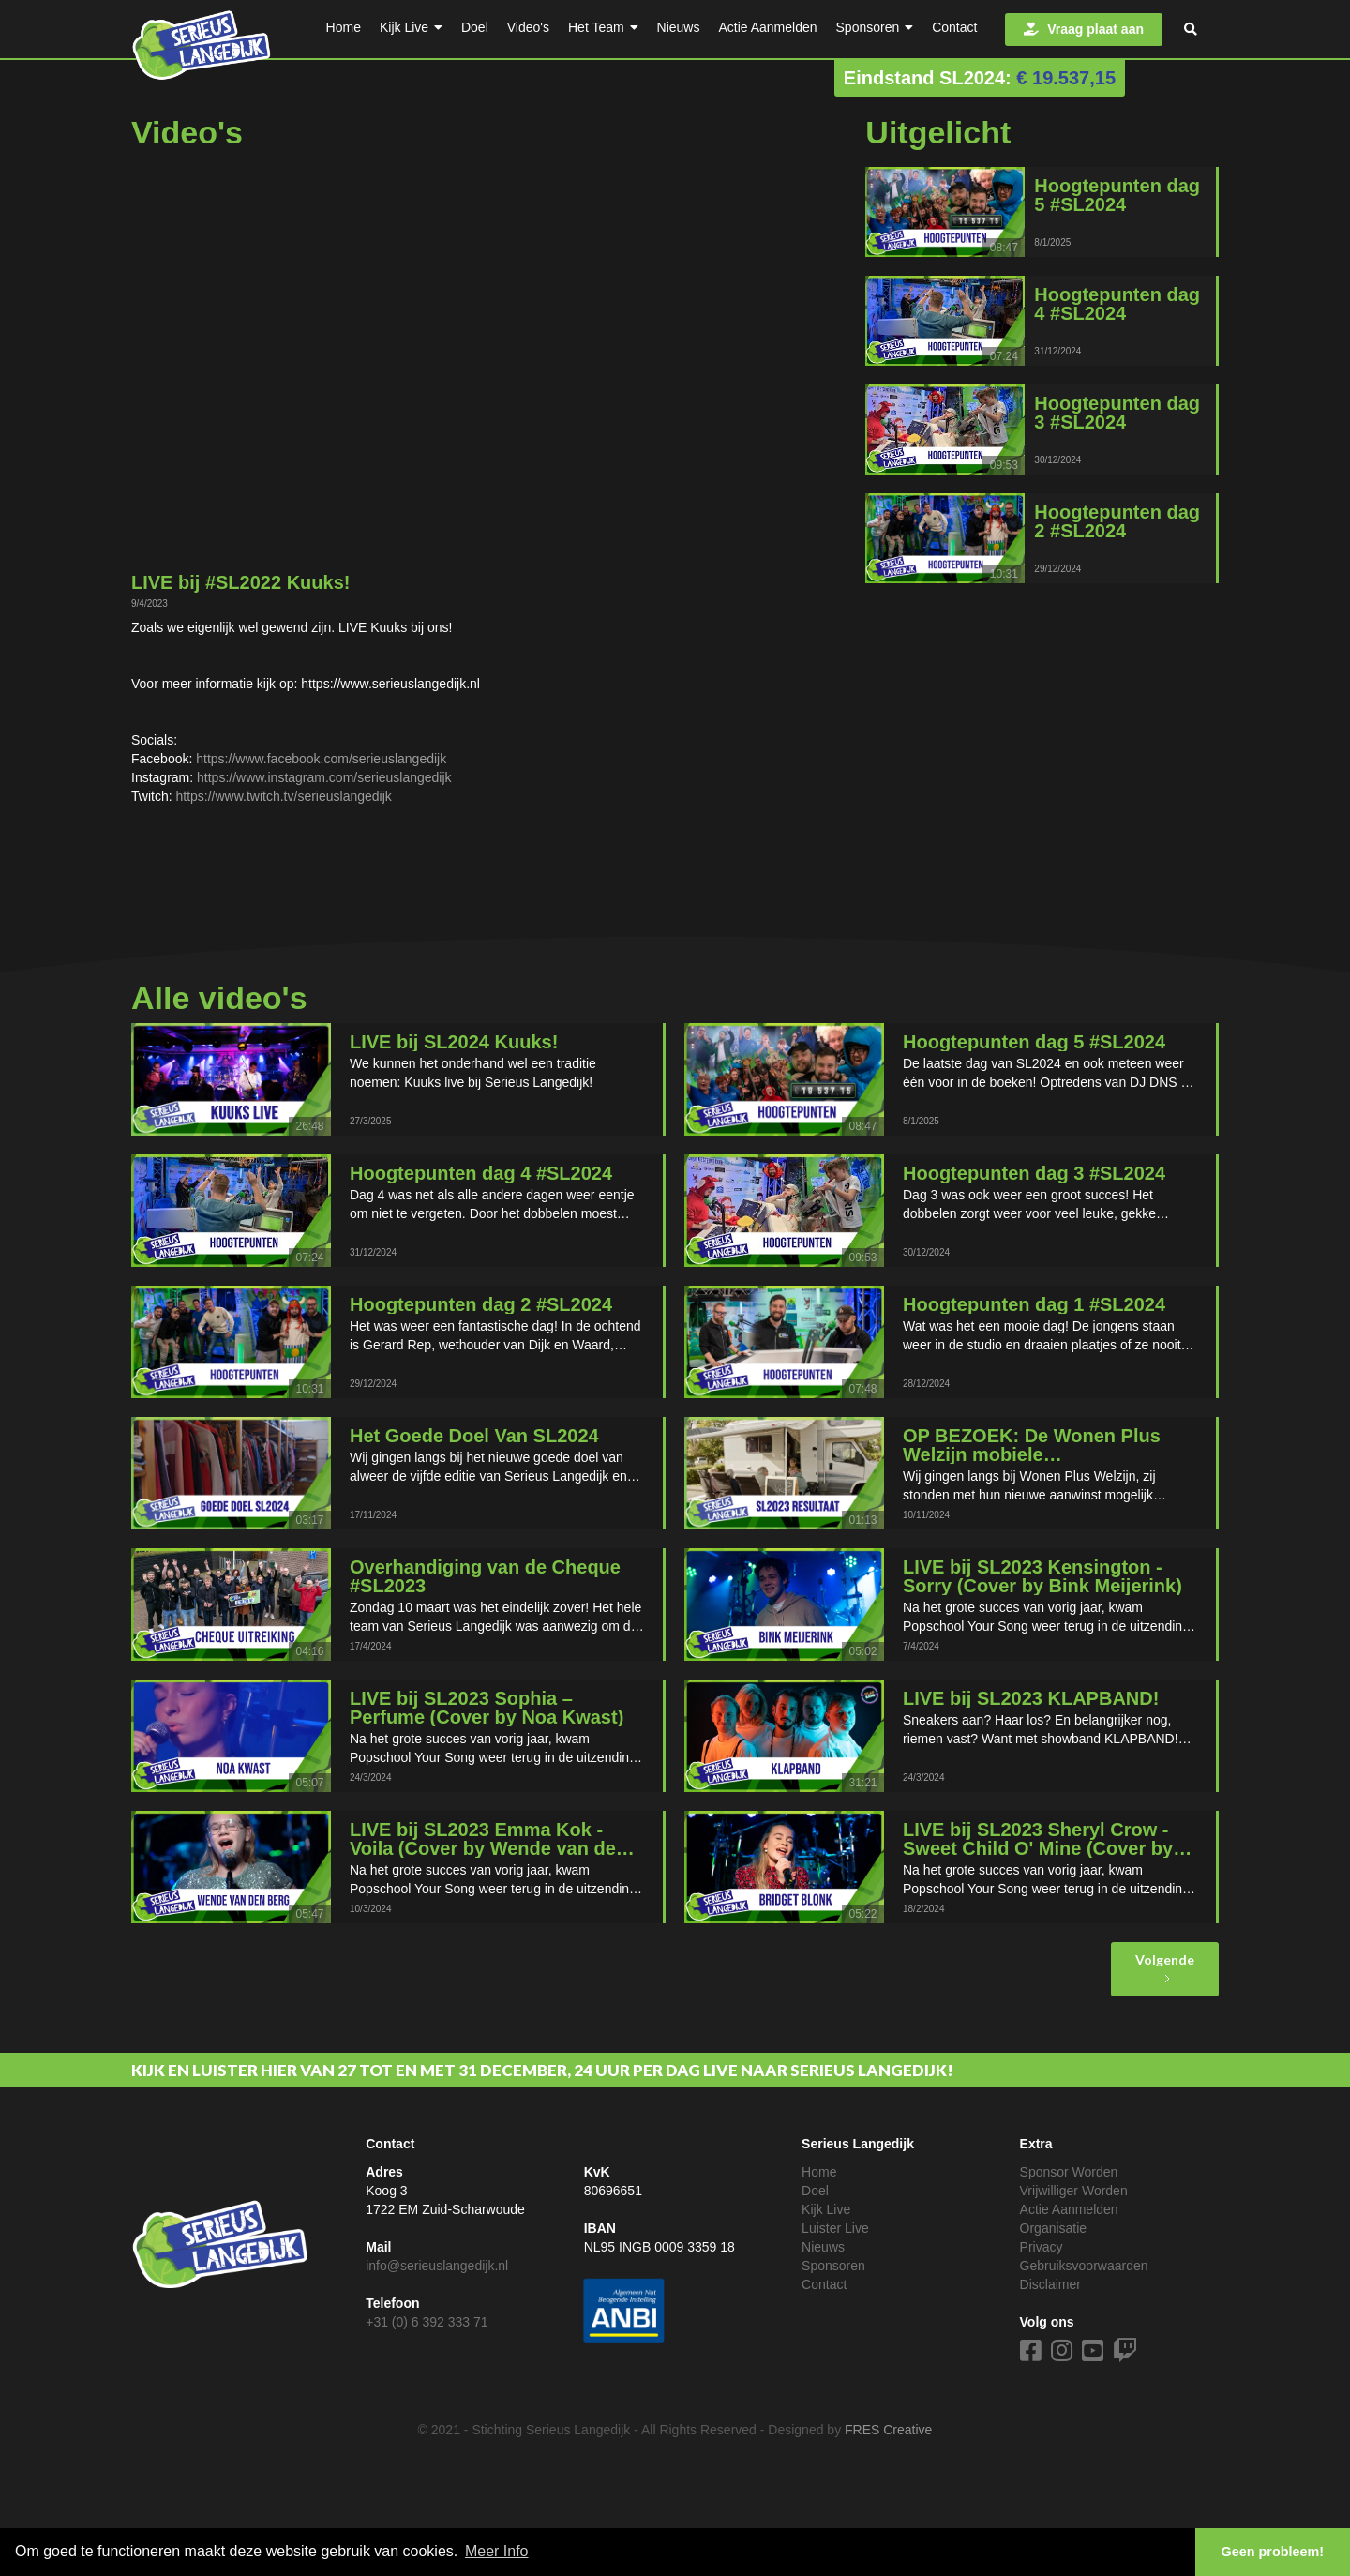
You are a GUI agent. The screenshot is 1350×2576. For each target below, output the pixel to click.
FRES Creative (888, 2429)
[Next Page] (1165, 1969)
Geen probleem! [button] (1273, 2551)
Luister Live (835, 2228)
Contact (824, 2284)
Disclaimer (1050, 2284)
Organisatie (1054, 2228)
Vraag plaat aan (1084, 29)
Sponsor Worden (1069, 2171)
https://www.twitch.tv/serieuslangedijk (283, 796)
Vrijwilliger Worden (1074, 2190)
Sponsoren (833, 2265)
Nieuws (823, 2246)
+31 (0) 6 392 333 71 (427, 2321)
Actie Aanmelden (1069, 2209)
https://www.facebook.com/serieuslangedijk (321, 758)
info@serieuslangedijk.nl (437, 2265)
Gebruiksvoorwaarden (1084, 2265)
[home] (201, 41)
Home (819, 2171)
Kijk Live (826, 2209)
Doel (815, 2190)
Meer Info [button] (497, 2551)
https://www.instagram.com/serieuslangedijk (324, 777)
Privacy (1041, 2246)
